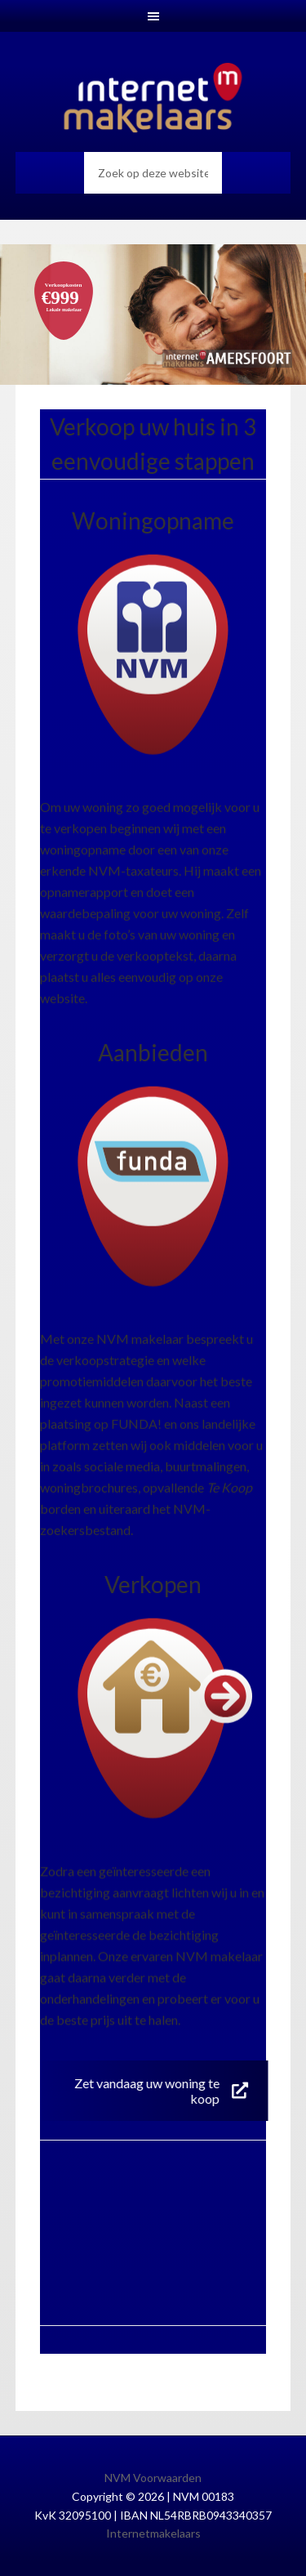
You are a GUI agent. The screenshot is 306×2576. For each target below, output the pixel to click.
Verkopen (153, 1584)
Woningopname (153, 520)
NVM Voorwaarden (153, 2477)
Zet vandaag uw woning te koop (159, 2090)
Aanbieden (153, 1052)
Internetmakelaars (153, 2533)
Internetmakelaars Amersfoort (153, 98)
